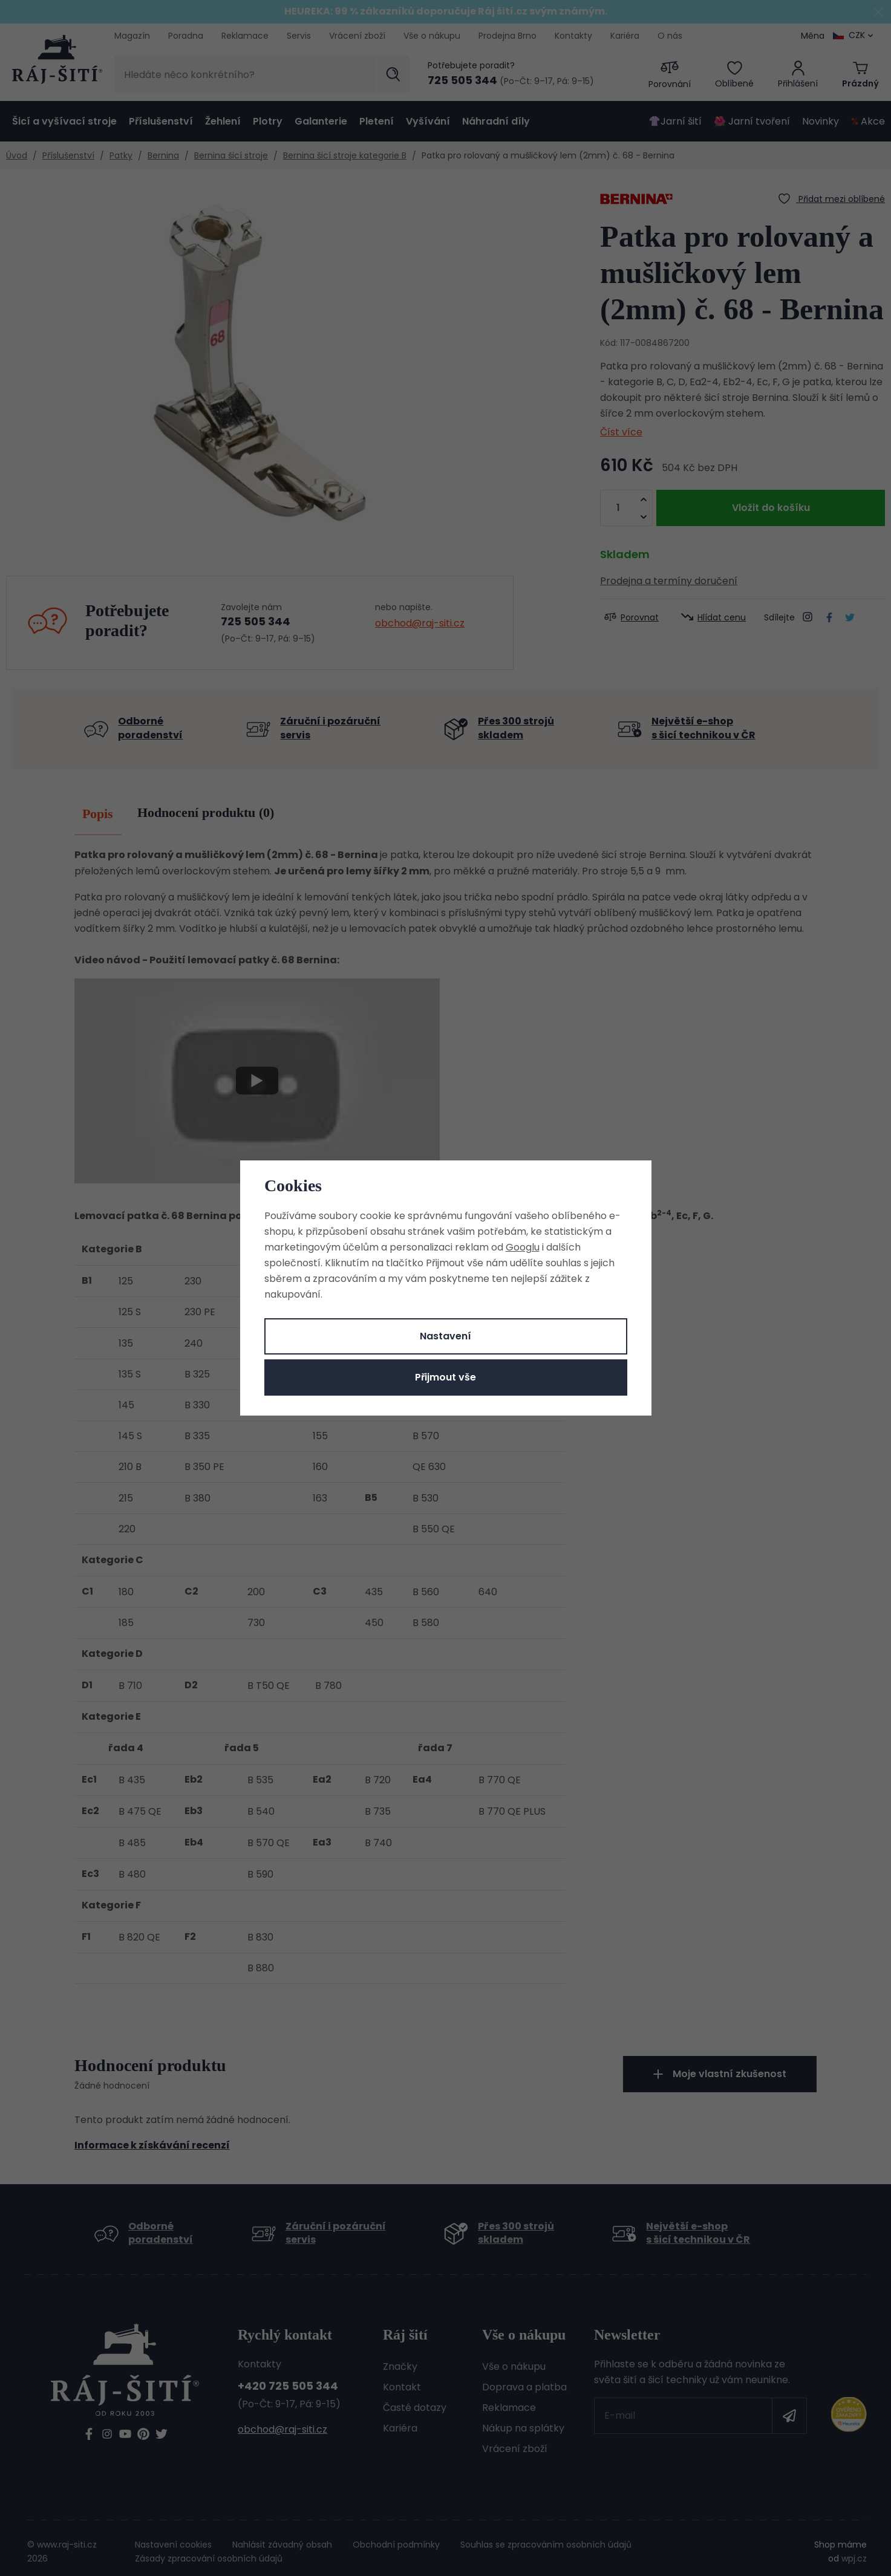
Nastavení (445, 1336)
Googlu (523, 1247)
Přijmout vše (445, 1377)
